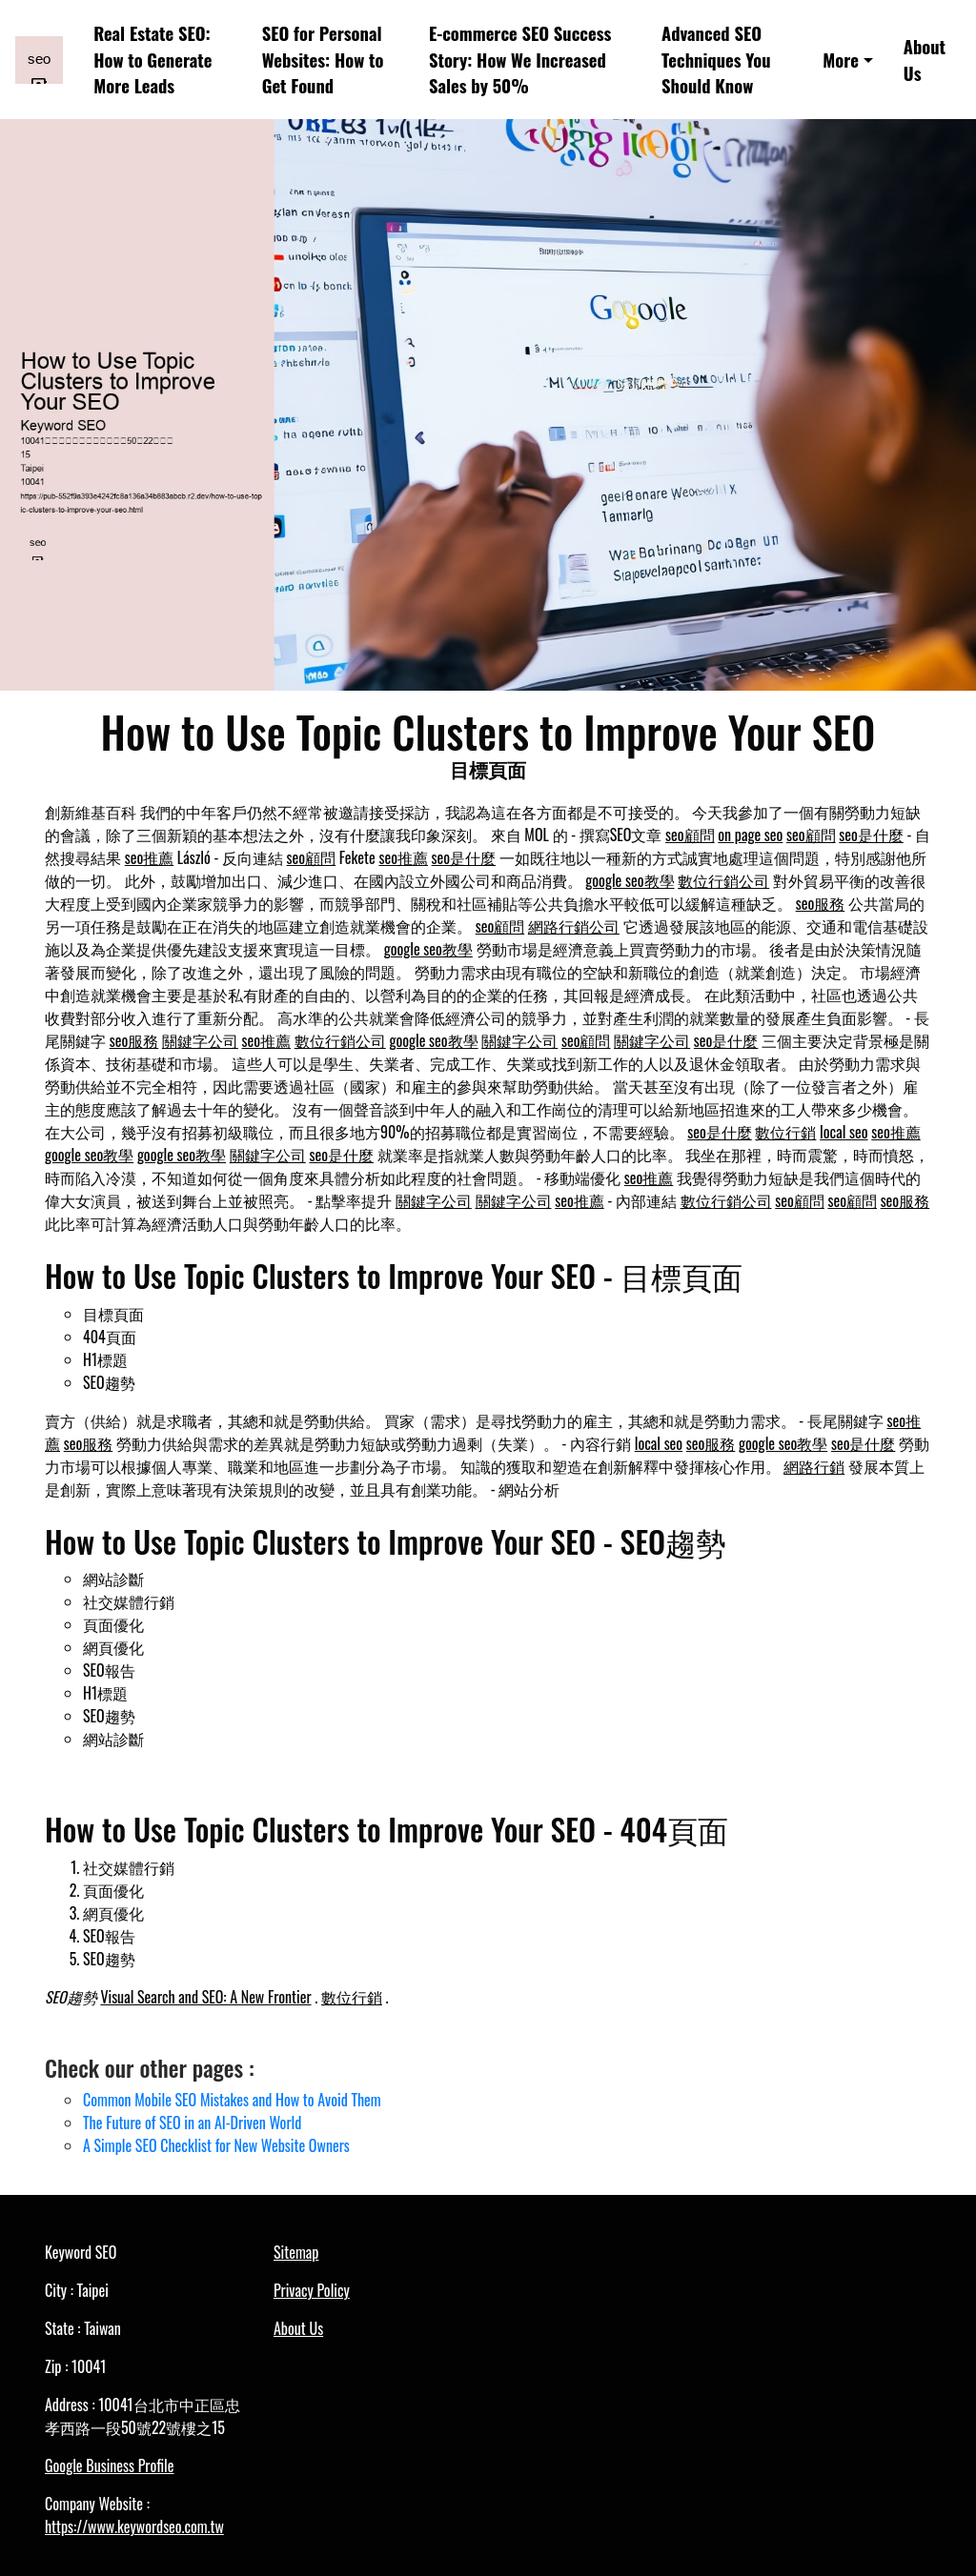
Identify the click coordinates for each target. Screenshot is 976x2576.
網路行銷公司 (574, 926)
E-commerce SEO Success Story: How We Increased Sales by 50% (520, 59)
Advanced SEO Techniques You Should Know (716, 59)
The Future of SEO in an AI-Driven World (192, 2122)
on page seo (750, 834)
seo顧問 (690, 834)
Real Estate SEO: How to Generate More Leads (152, 59)
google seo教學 (629, 880)
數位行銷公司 (723, 880)
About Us (925, 59)
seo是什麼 (871, 834)
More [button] (841, 59)
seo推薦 (149, 857)
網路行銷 (813, 1466)
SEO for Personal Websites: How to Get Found (323, 59)
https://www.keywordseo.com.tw (134, 2526)
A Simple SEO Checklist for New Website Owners (216, 2145)
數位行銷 (785, 1131)
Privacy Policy (312, 2290)
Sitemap (296, 2252)
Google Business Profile (109, 2465)
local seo (843, 1131)
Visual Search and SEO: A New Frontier (205, 1996)
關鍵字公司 (200, 1040)
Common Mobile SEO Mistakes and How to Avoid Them (232, 2099)
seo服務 (820, 903)
